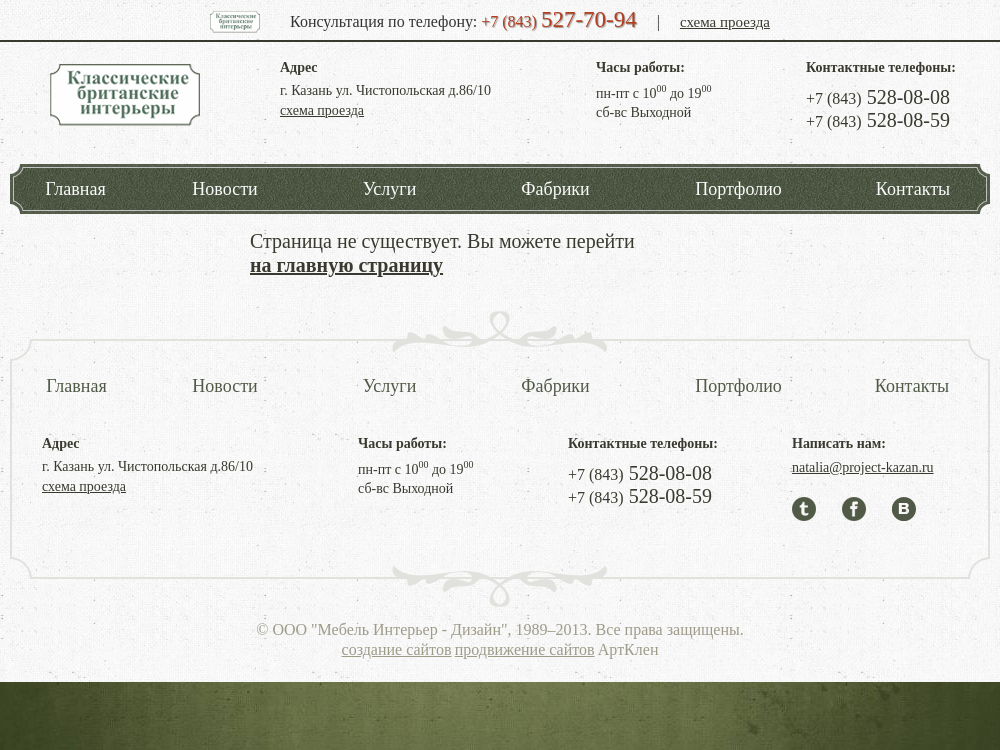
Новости (224, 189)
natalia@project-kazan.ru (863, 467)
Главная (75, 189)
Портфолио (738, 189)
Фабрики (555, 189)
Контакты (913, 189)
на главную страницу (346, 265)
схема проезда (725, 22)
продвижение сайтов (525, 649)
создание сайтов (397, 649)
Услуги (390, 189)
